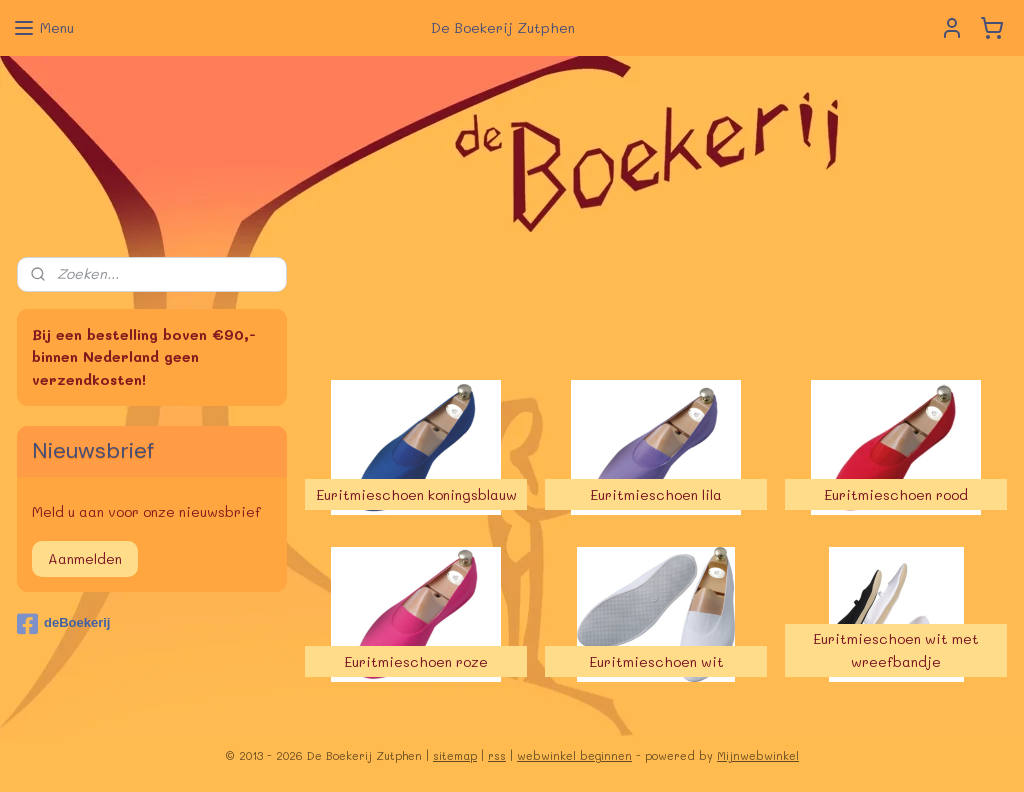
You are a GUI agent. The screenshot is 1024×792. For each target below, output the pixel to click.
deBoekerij (63, 624)
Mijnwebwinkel (758, 755)
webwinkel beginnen (574, 755)
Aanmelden (85, 558)
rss (497, 755)
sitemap (455, 755)
